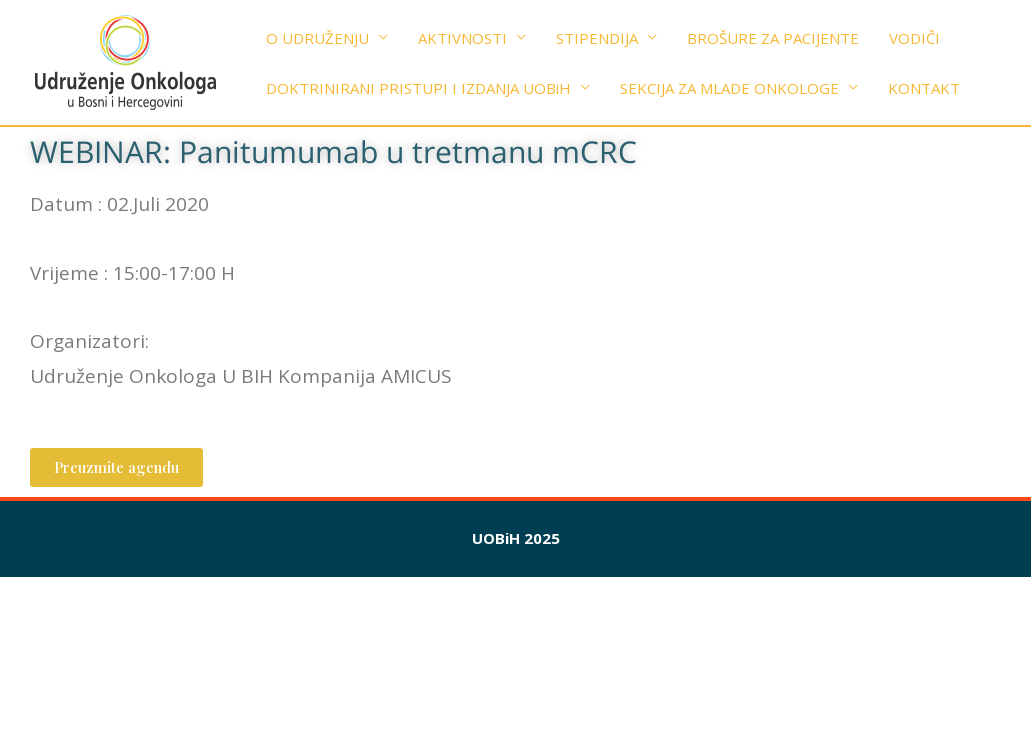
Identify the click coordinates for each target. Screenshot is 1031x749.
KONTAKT (924, 88)
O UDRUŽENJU (317, 38)
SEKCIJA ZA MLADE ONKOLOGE (729, 88)
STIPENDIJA (597, 38)
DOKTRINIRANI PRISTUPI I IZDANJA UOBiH (418, 88)
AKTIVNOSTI (462, 38)
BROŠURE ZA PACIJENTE (773, 38)
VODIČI (914, 38)
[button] (116, 467)
